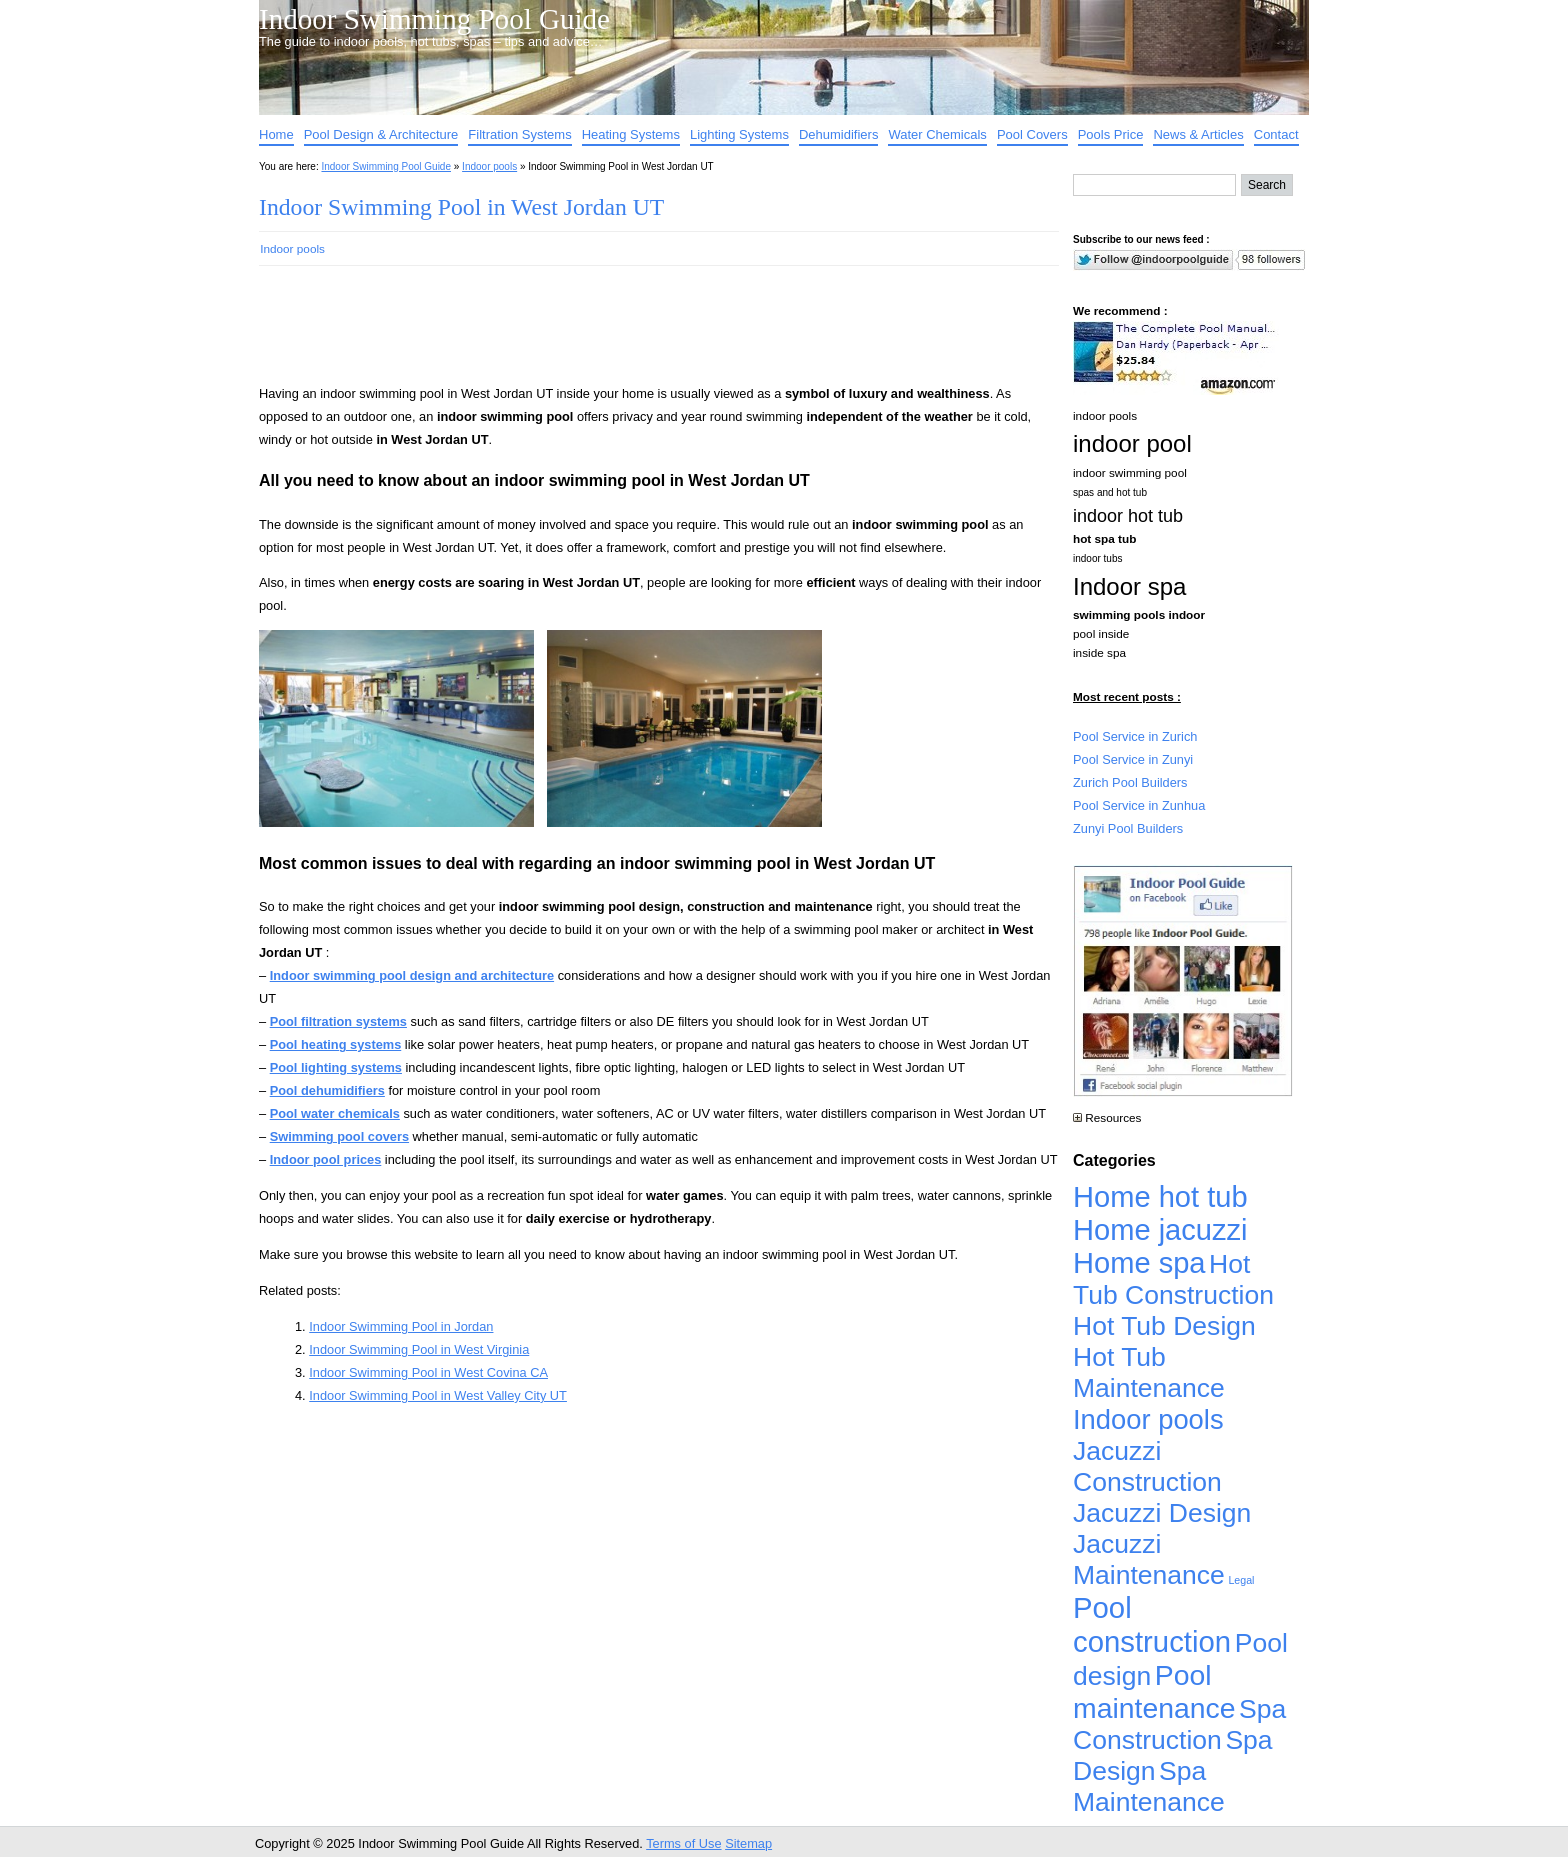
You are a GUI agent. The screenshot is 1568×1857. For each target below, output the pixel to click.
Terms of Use (683, 1843)
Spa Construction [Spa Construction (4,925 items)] (1179, 1724)
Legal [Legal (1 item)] (1241, 1580)
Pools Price (1111, 134)
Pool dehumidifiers (327, 1090)
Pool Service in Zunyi (1133, 759)
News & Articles (1198, 134)
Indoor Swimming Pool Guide (434, 19)
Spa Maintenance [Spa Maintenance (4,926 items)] (1149, 1786)
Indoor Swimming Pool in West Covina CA (428, 1372)
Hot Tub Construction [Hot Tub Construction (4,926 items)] (1173, 1279)
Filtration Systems (519, 134)
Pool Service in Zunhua (1139, 805)
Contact (1276, 134)
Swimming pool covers (339, 1136)
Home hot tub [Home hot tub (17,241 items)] (1160, 1197)
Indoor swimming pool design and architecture (412, 975)
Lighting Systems (739, 134)
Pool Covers (1032, 134)
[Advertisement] (627, 334)
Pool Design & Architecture (381, 134)
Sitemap (748, 1843)
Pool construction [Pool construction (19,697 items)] (1152, 1624)
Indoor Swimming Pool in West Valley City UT (438, 1395)
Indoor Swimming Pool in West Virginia (419, 1349)
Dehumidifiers (838, 134)
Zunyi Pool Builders (1128, 828)
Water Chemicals (937, 134)
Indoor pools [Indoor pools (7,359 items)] (1148, 1419)
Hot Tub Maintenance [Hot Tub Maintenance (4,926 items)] (1149, 1372)
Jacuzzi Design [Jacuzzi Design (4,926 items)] (1162, 1513)
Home (276, 134)
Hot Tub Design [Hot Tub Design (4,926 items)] (1164, 1326)
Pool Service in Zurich (1135, 736)
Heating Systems (631, 134)
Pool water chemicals (335, 1113)
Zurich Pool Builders (1130, 782)
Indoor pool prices (326, 1159)
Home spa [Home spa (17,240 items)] (1139, 1263)
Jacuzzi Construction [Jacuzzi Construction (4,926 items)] (1147, 1466)
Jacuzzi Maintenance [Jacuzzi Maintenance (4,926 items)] (1149, 1559)
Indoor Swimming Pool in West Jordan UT (461, 207)
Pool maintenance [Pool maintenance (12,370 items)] (1154, 1691)
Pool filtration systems (338, 1021)
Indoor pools (489, 166)
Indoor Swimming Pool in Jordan (401, 1326)
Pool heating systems (336, 1044)
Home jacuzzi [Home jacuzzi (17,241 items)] (1160, 1230)
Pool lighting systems (336, 1067)
